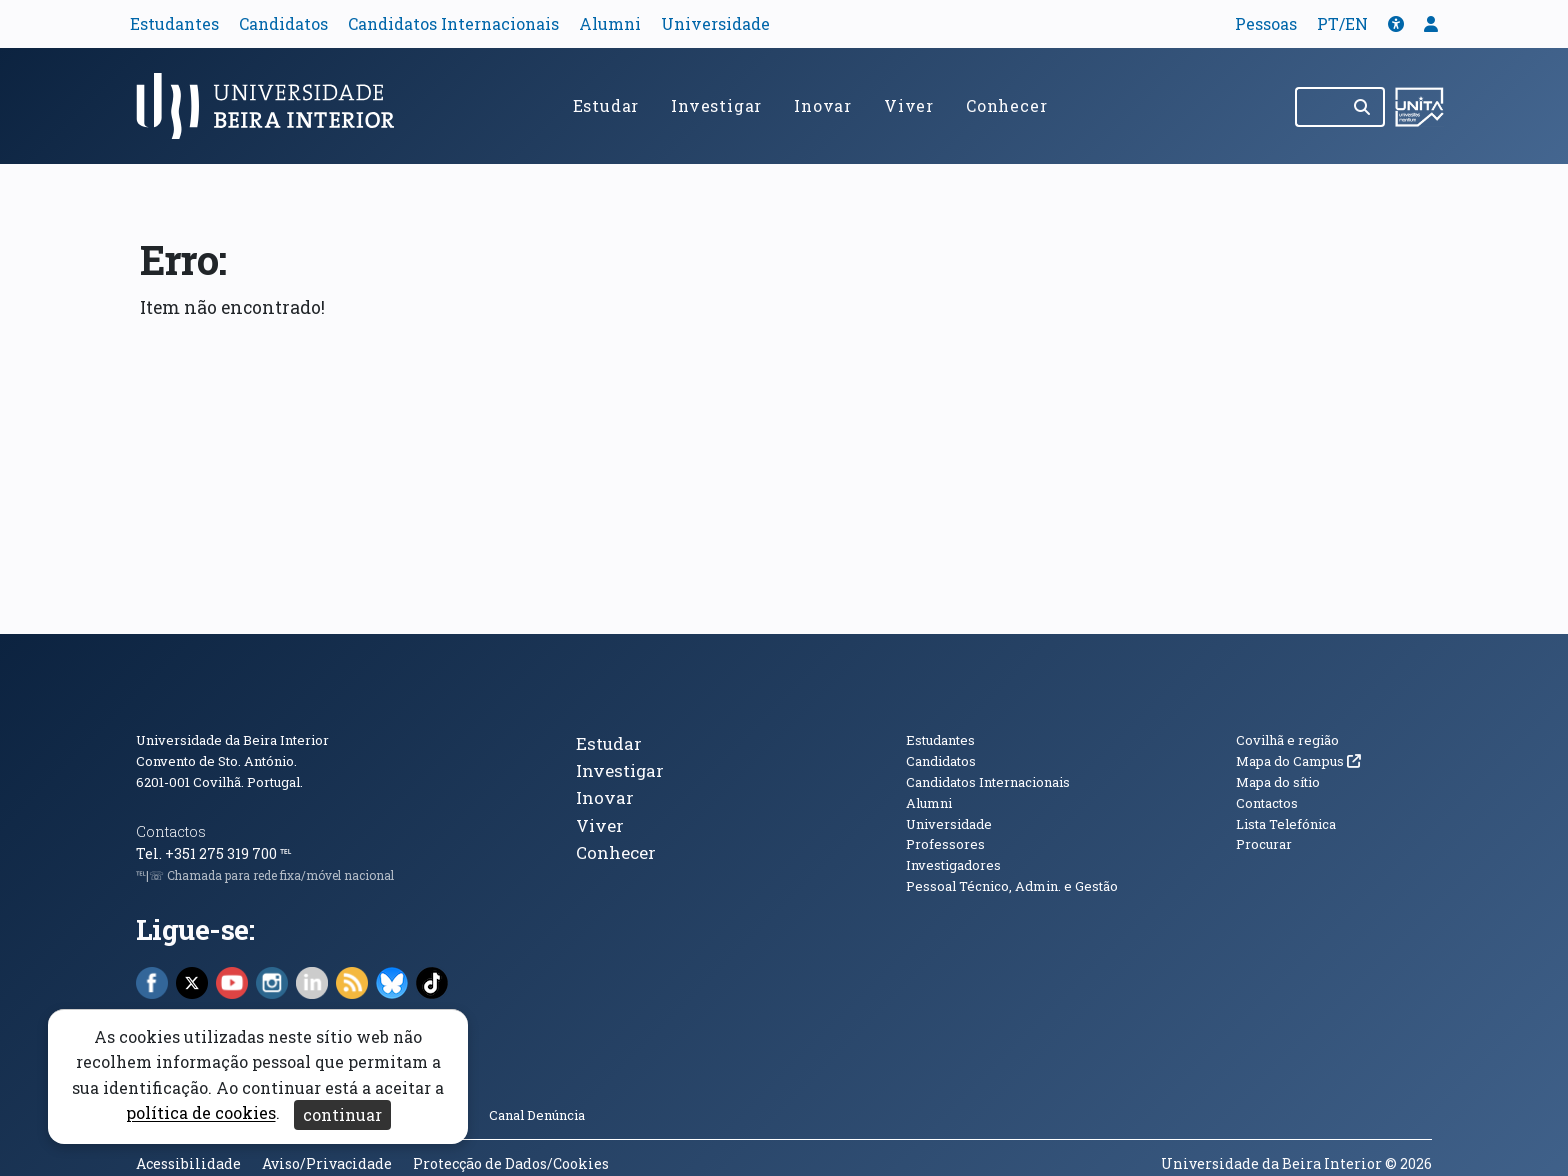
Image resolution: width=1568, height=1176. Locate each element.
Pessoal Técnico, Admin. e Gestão (1012, 886)
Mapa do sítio (1278, 782)
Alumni (610, 23)
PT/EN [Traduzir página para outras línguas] (1342, 23)
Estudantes (174, 23)
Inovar (823, 105)
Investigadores (953, 865)
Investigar (716, 105)
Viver (909, 105)
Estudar (606, 105)
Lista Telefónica (1286, 824)
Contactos (171, 831)
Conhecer (1006, 105)
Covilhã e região (1287, 740)
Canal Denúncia (537, 1115)
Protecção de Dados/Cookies (511, 1163)
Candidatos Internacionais (453, 23)
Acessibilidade (188, 1163)
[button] (1396, 23)
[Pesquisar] (1363, 107)
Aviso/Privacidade (327, 1163)
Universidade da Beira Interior (232, 740)
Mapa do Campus (1298, 761)
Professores (945, 844)
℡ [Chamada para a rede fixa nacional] (285, 853)
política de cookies (201, 1113)
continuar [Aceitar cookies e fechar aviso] (342, 1114)
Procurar (1264, 844)
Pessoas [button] (1266, 23)
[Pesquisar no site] (1319, 107)
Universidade (715, 23)
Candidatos (283, 23)
